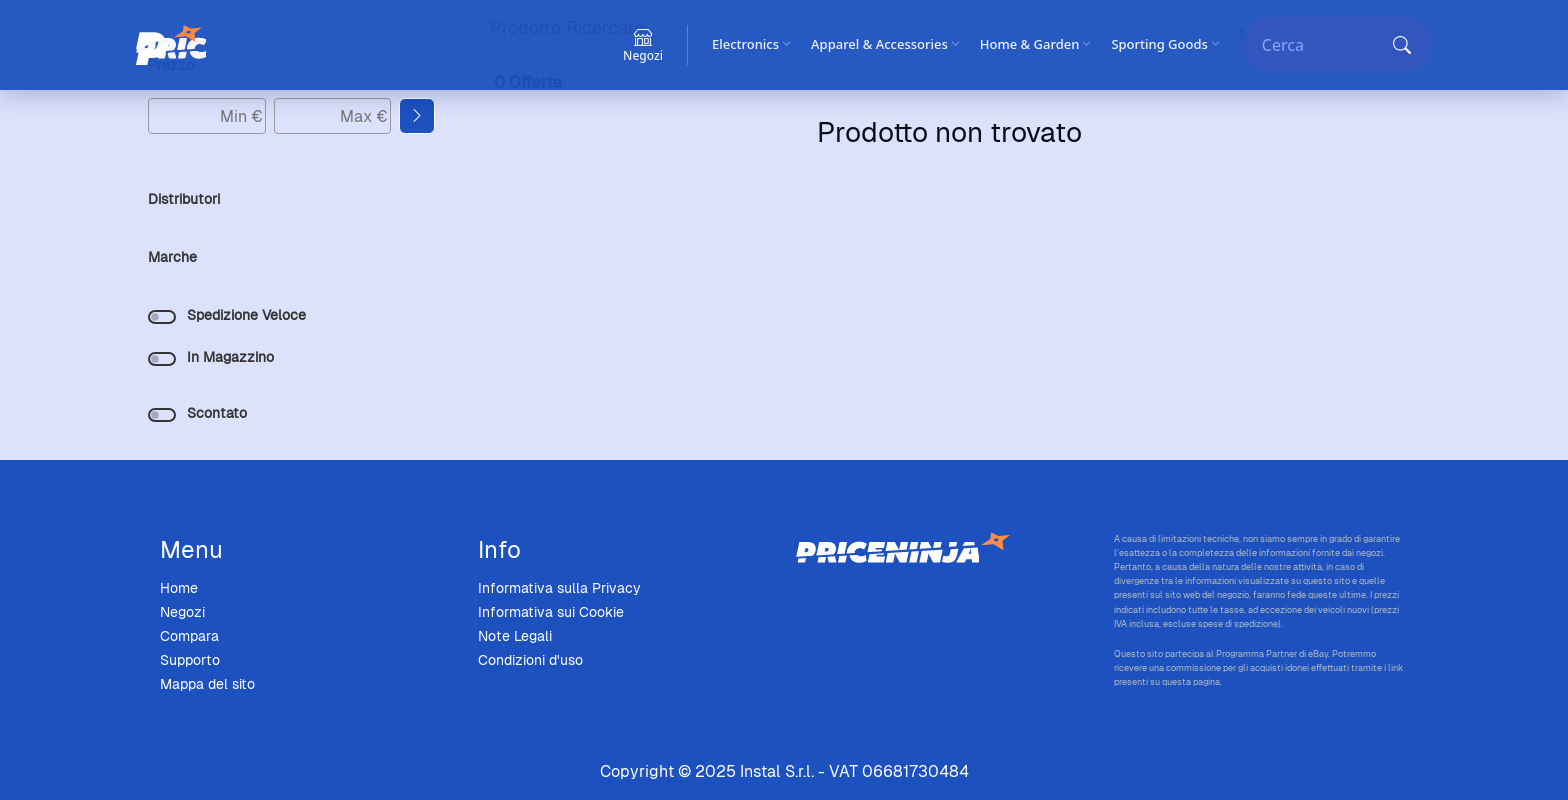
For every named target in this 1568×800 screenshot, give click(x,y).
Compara (189, 636)
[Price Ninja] (171, 45)
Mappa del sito (207, 684)
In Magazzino (230, 357)
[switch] (162, 317)
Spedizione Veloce (246, 315)
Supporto (190, 660)
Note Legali (515, 636)
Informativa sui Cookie (551, 612)
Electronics (751, 44)
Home (179, 588)
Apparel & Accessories (885, 44)
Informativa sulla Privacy (559, 588)
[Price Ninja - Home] (943, 549)
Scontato (217, 413)
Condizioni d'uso (530, 660)
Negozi (182, 612)
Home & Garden (1036, 44)
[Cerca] (1322, 45)
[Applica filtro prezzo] (417, 116)
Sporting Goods (1165, 44)
